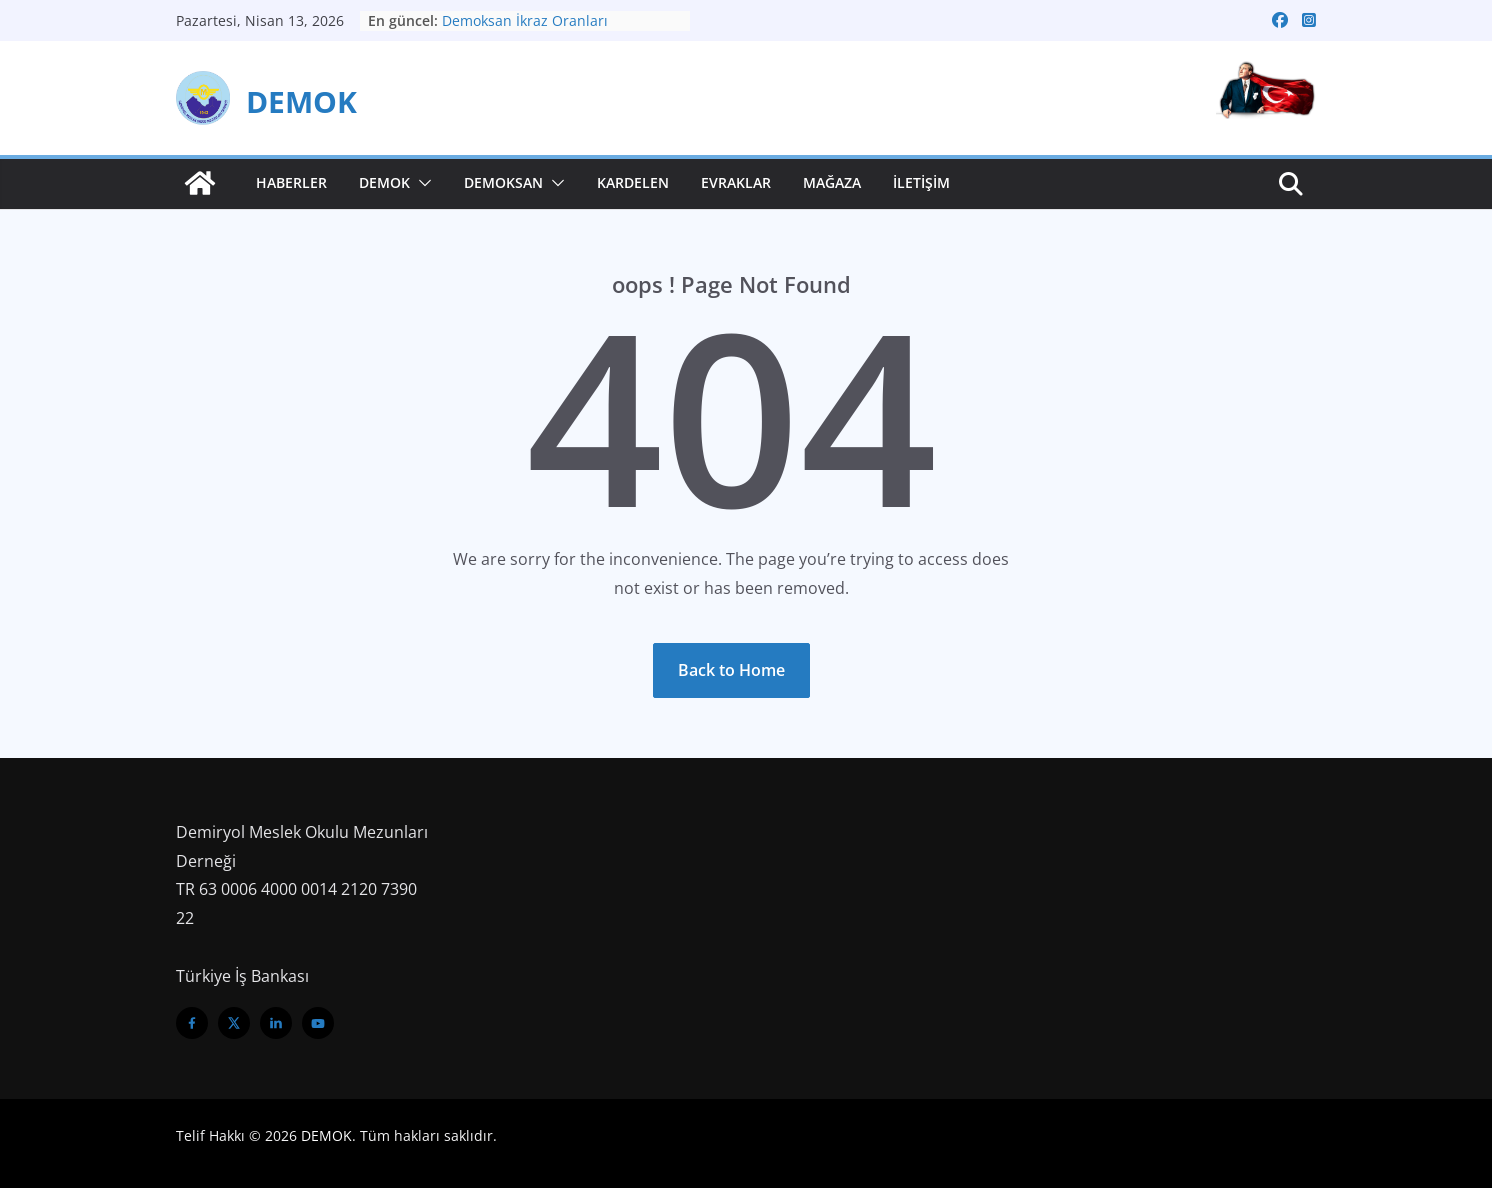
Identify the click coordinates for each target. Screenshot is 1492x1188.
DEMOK (301, 101)
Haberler (291, 182)
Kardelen (633, 182)
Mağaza (832, 182)
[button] (421, 183)
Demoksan (503, 182)
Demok (384, 182)
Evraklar (736, 182)
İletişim (921, 182)
